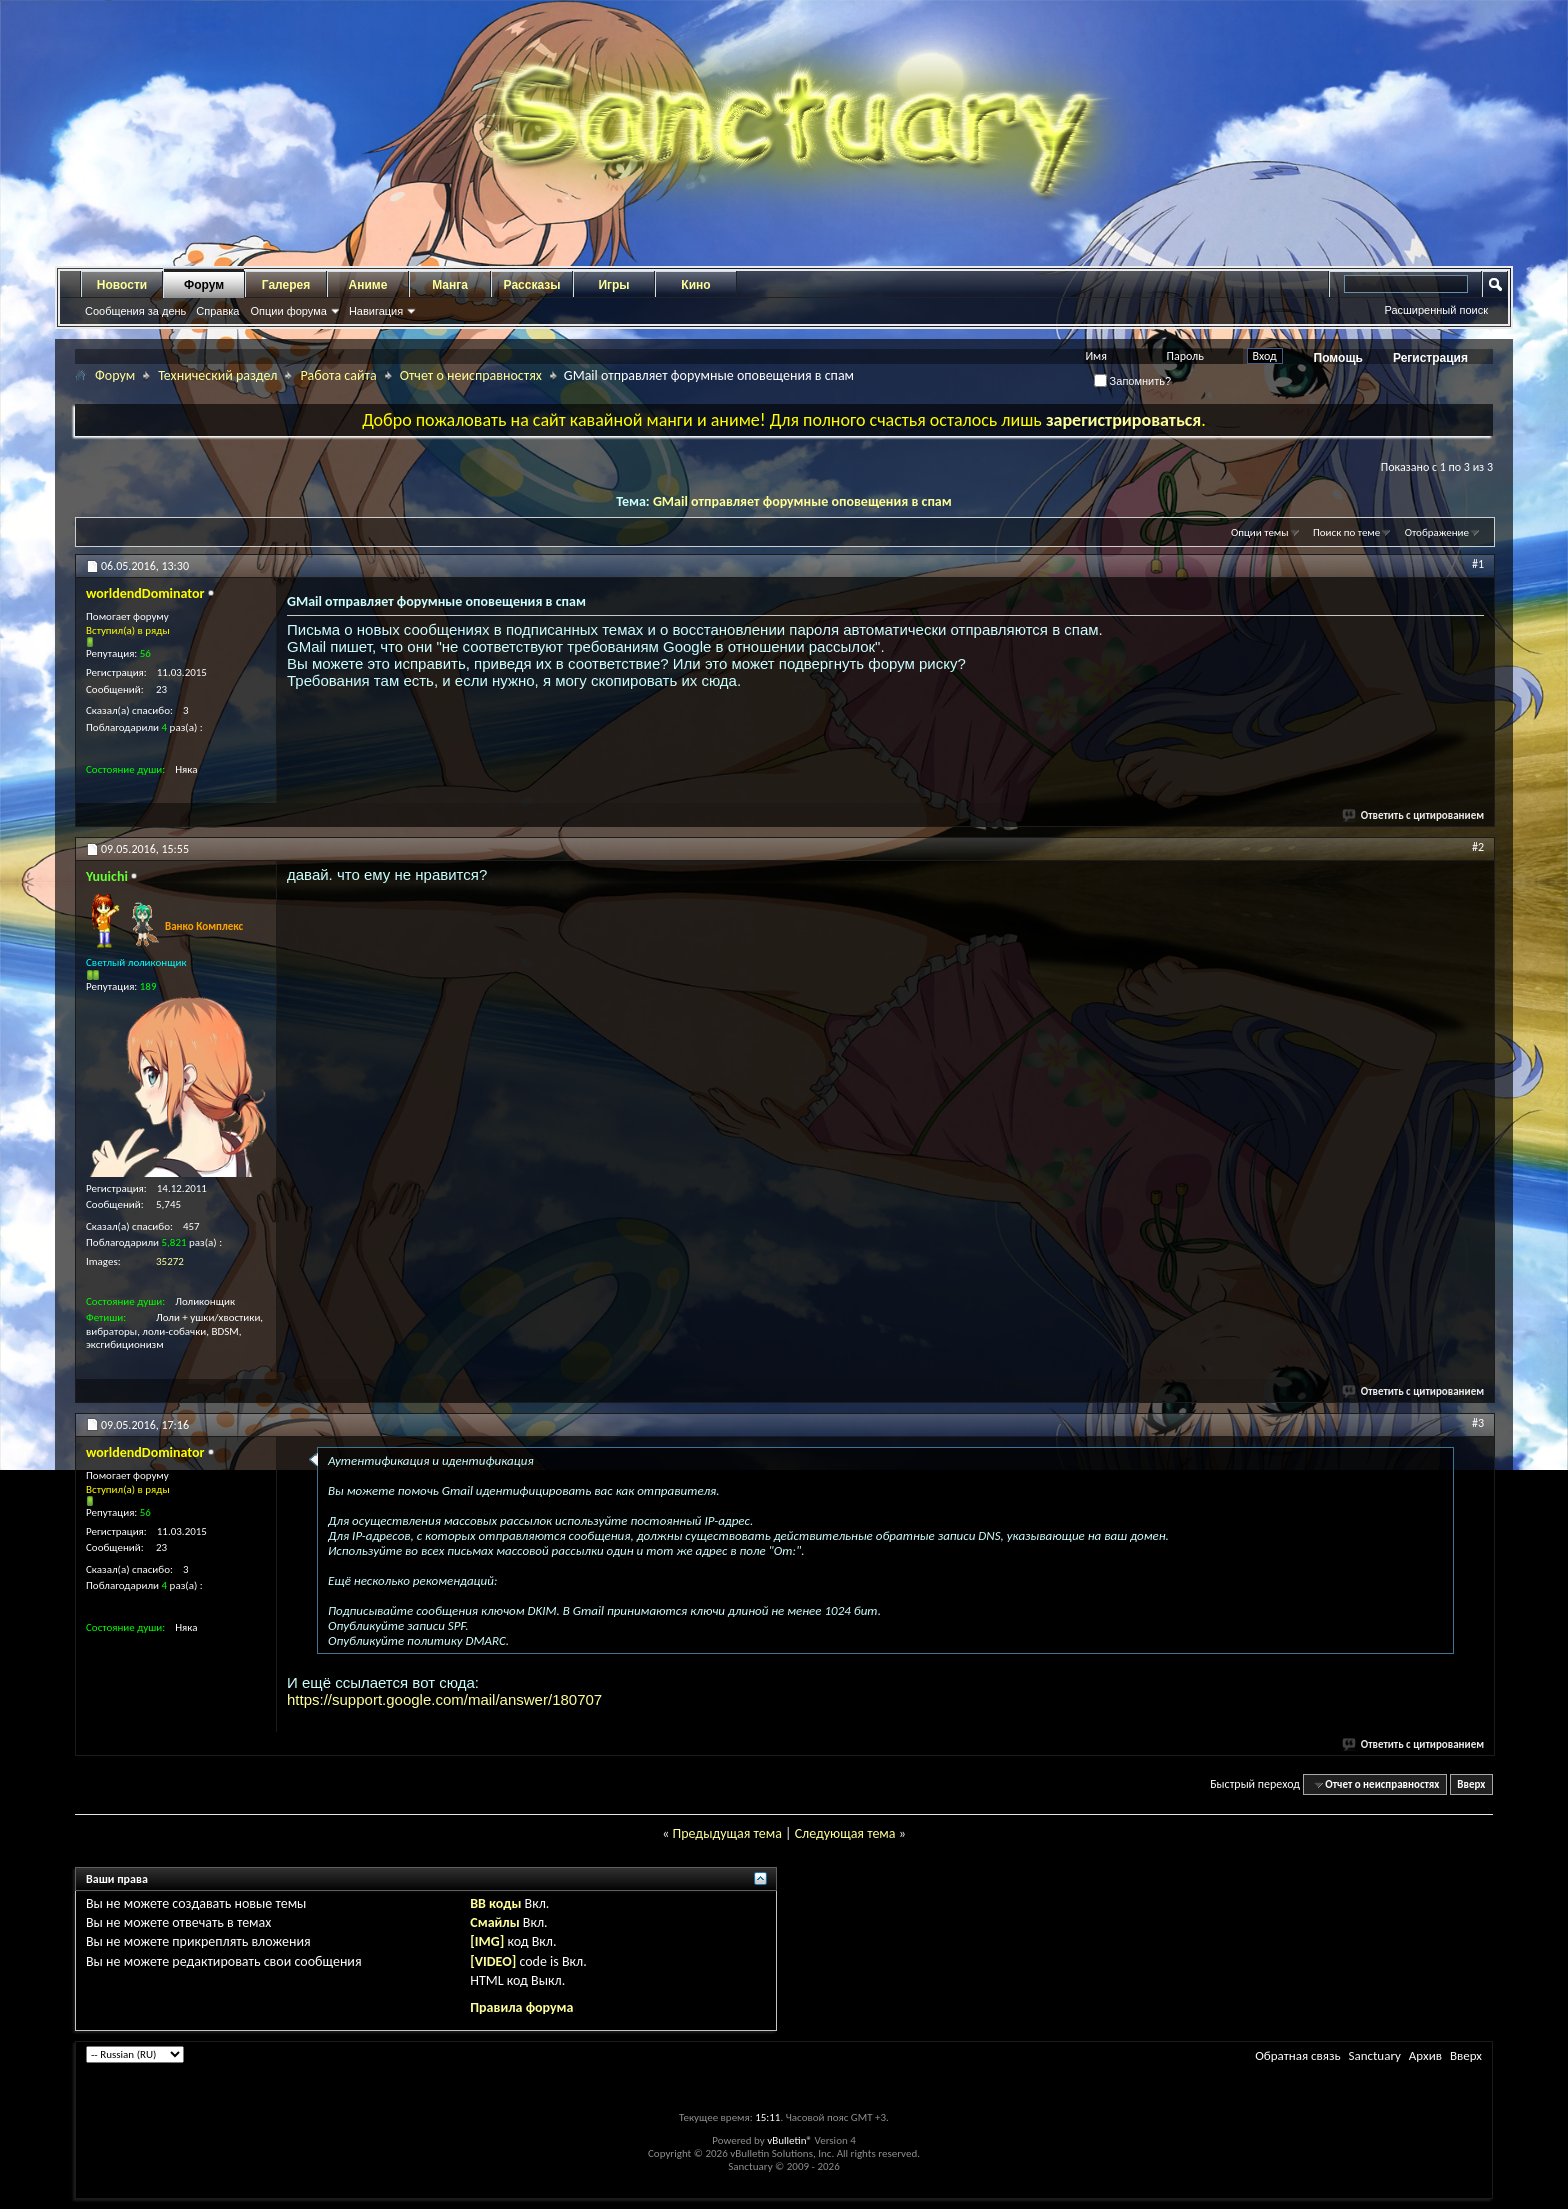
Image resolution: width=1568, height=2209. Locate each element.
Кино (695, 285)
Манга (450, 285)
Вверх (1471, 1784)
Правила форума (521, 2007)
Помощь (1338, 358)
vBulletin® (789, 2140)
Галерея (286, 285)
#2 (1478, 847)
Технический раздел (217, 375)
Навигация (376, 311)
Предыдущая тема (726, 1833)
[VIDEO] (493, 1961)
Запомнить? (1133, 381)
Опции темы (1260, 532)
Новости (122, 285)
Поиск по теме (1346, 532)
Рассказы (532, 285)
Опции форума (288, 311)
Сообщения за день (135, 311)
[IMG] (487, 1941)
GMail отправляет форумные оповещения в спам (802, 501)
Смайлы (494, 1922)
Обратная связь (1297, 2055)
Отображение (1437, 532)
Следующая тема (845, 1833)
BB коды (495, 1903)
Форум (204, 285)
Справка (217, 311)
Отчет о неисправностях (471, 375)
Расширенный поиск (1436, 310)
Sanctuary (1374, 2055)
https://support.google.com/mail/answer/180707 (444, 1699)
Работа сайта (338, 375)
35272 (170, 1261)
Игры (613, 285)
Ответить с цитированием (1414, 815)
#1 (1478, 564)
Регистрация (1430, 358)
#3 (1478, 1423)
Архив (1425, 2055)
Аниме (368, 285)
